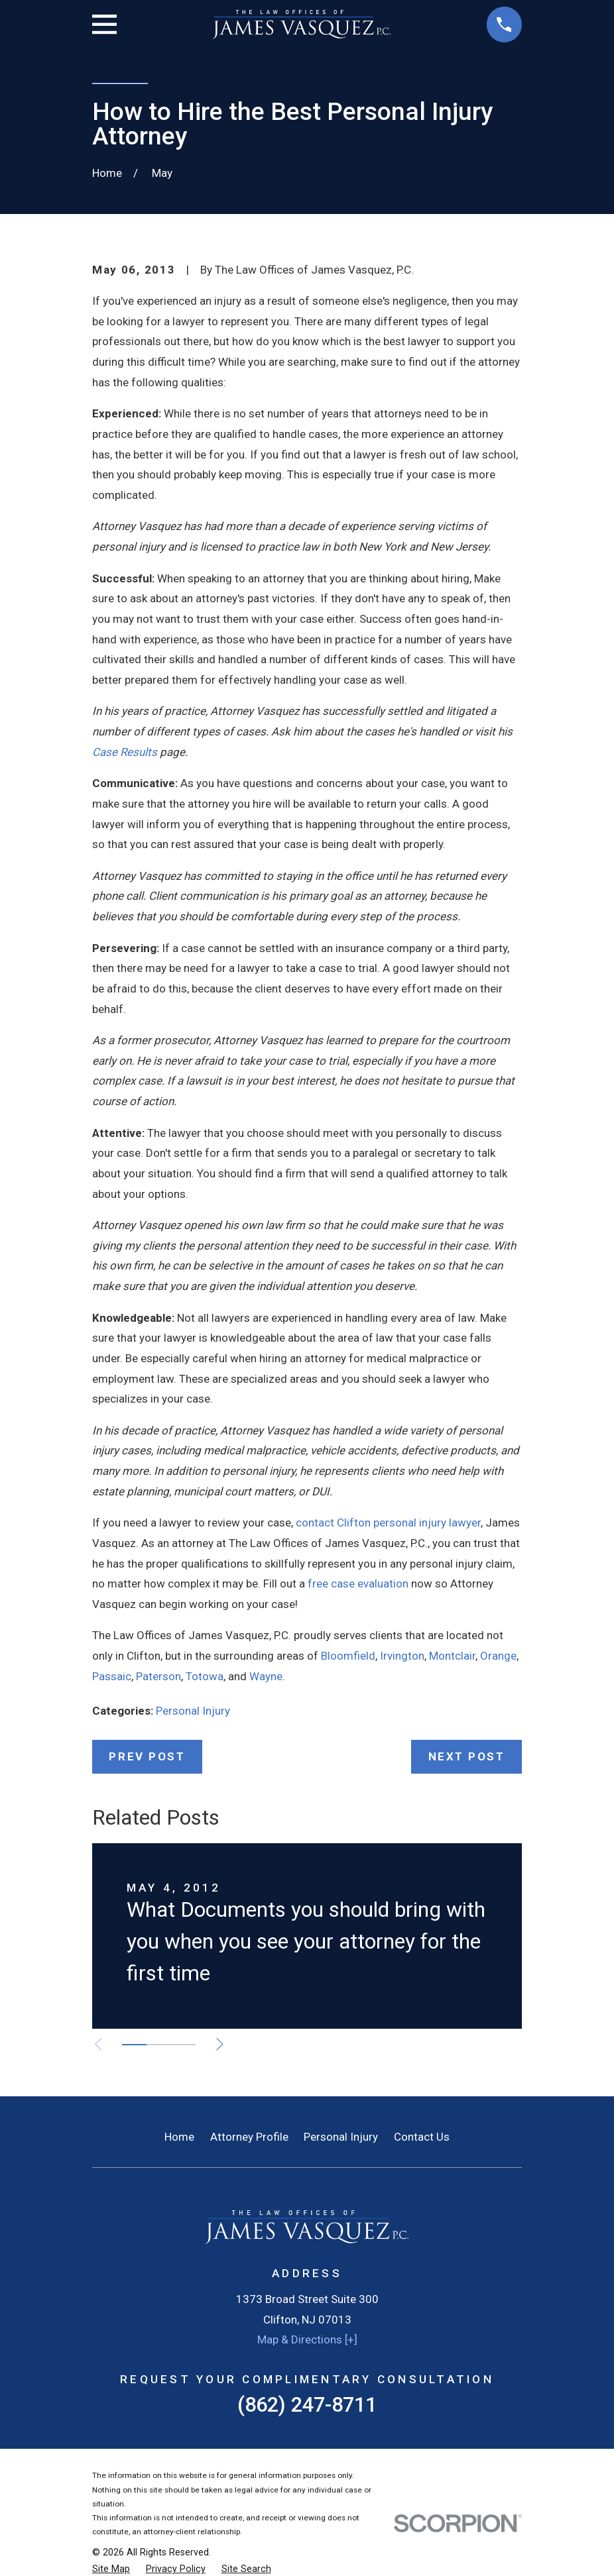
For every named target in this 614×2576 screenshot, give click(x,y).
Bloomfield (348, 1655)
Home (179, 2136)
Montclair (452, 1655)
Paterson (158, 1676)
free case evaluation (358, 1583)
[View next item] (221, 2044)
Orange (498, 1655)
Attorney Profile (249, 2136)
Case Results (124, 752)
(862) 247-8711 (307, 2404)
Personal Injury (193, 1710)
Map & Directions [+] (307, 2339)
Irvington (402, 1655)
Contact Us (422, 2136)
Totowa (204, 1676)
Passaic (111, 1676)
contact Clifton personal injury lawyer (388, 1522)
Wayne (265, 1676)
